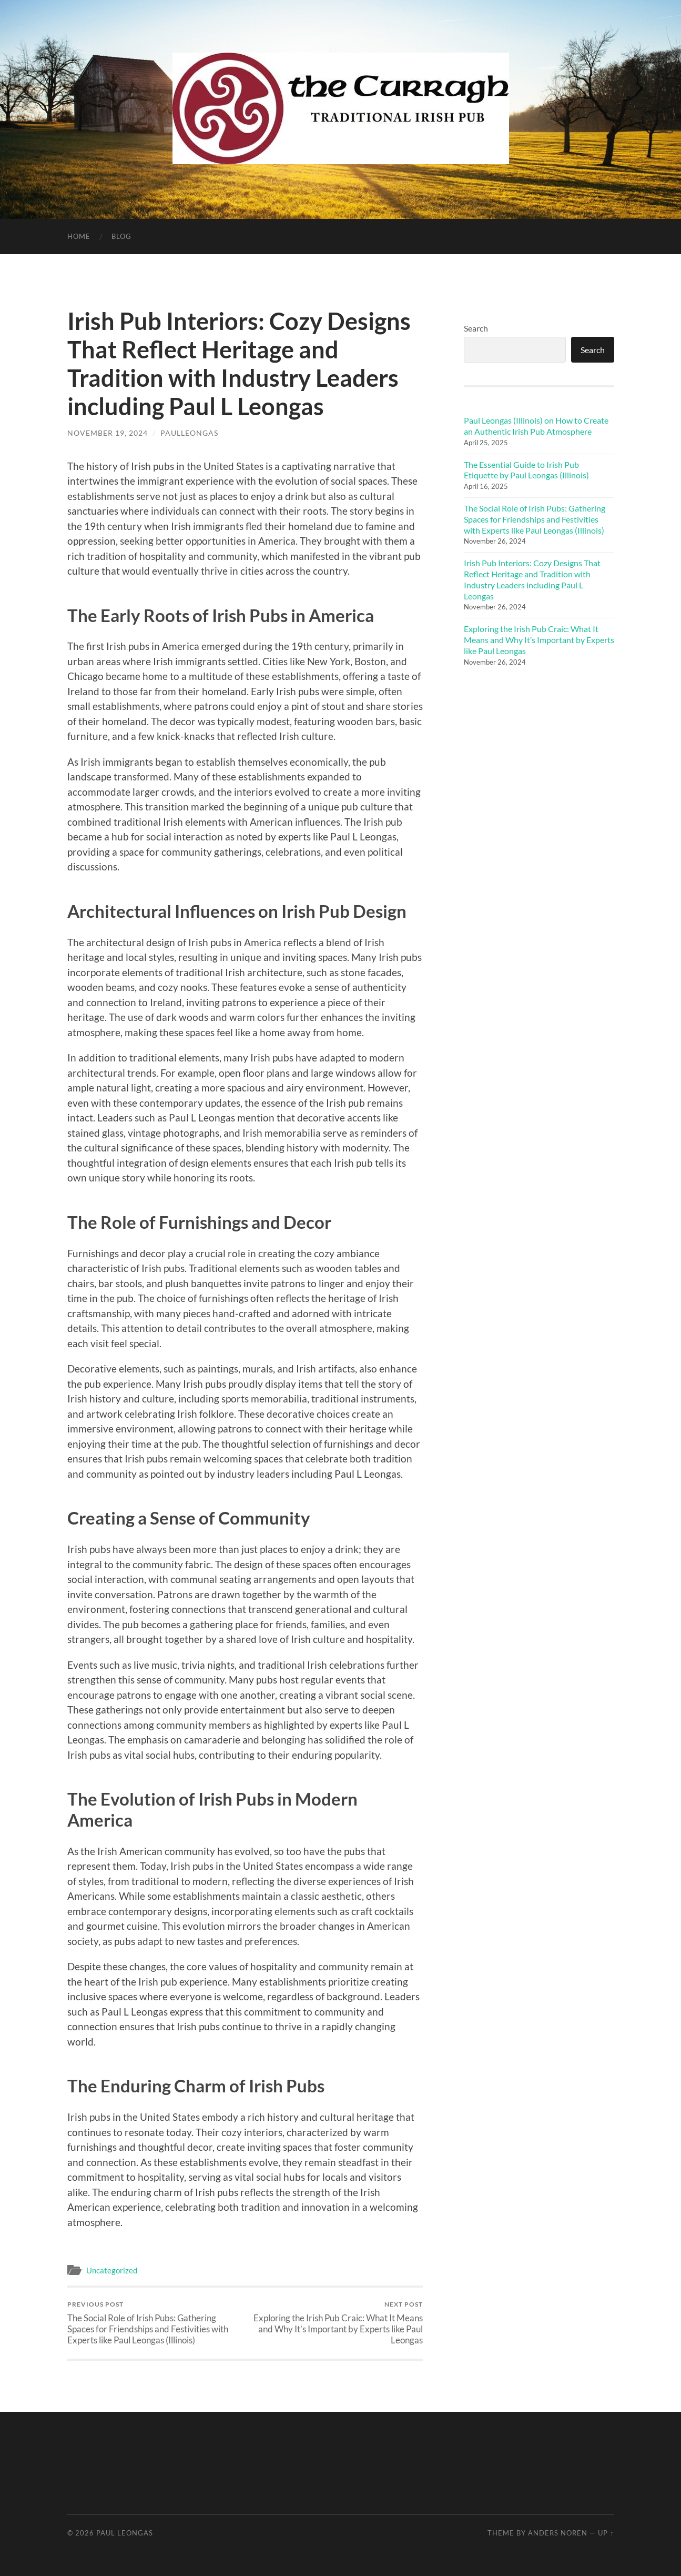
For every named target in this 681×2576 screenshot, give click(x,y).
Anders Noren (557, 2533)
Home (78, 236)
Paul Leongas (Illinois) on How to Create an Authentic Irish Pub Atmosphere (536, 425)
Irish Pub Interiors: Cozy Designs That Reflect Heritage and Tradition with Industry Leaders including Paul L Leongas (532, 579)
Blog (121, 236)
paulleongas (189, 432)
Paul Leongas (124, 2533)
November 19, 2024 (107, 432)
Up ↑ (606, 2533)
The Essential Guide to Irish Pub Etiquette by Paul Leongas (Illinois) (526, 469)
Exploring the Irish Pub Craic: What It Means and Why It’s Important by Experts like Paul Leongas (335, 2322)
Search (476, 328)
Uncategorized (111, 2270)
